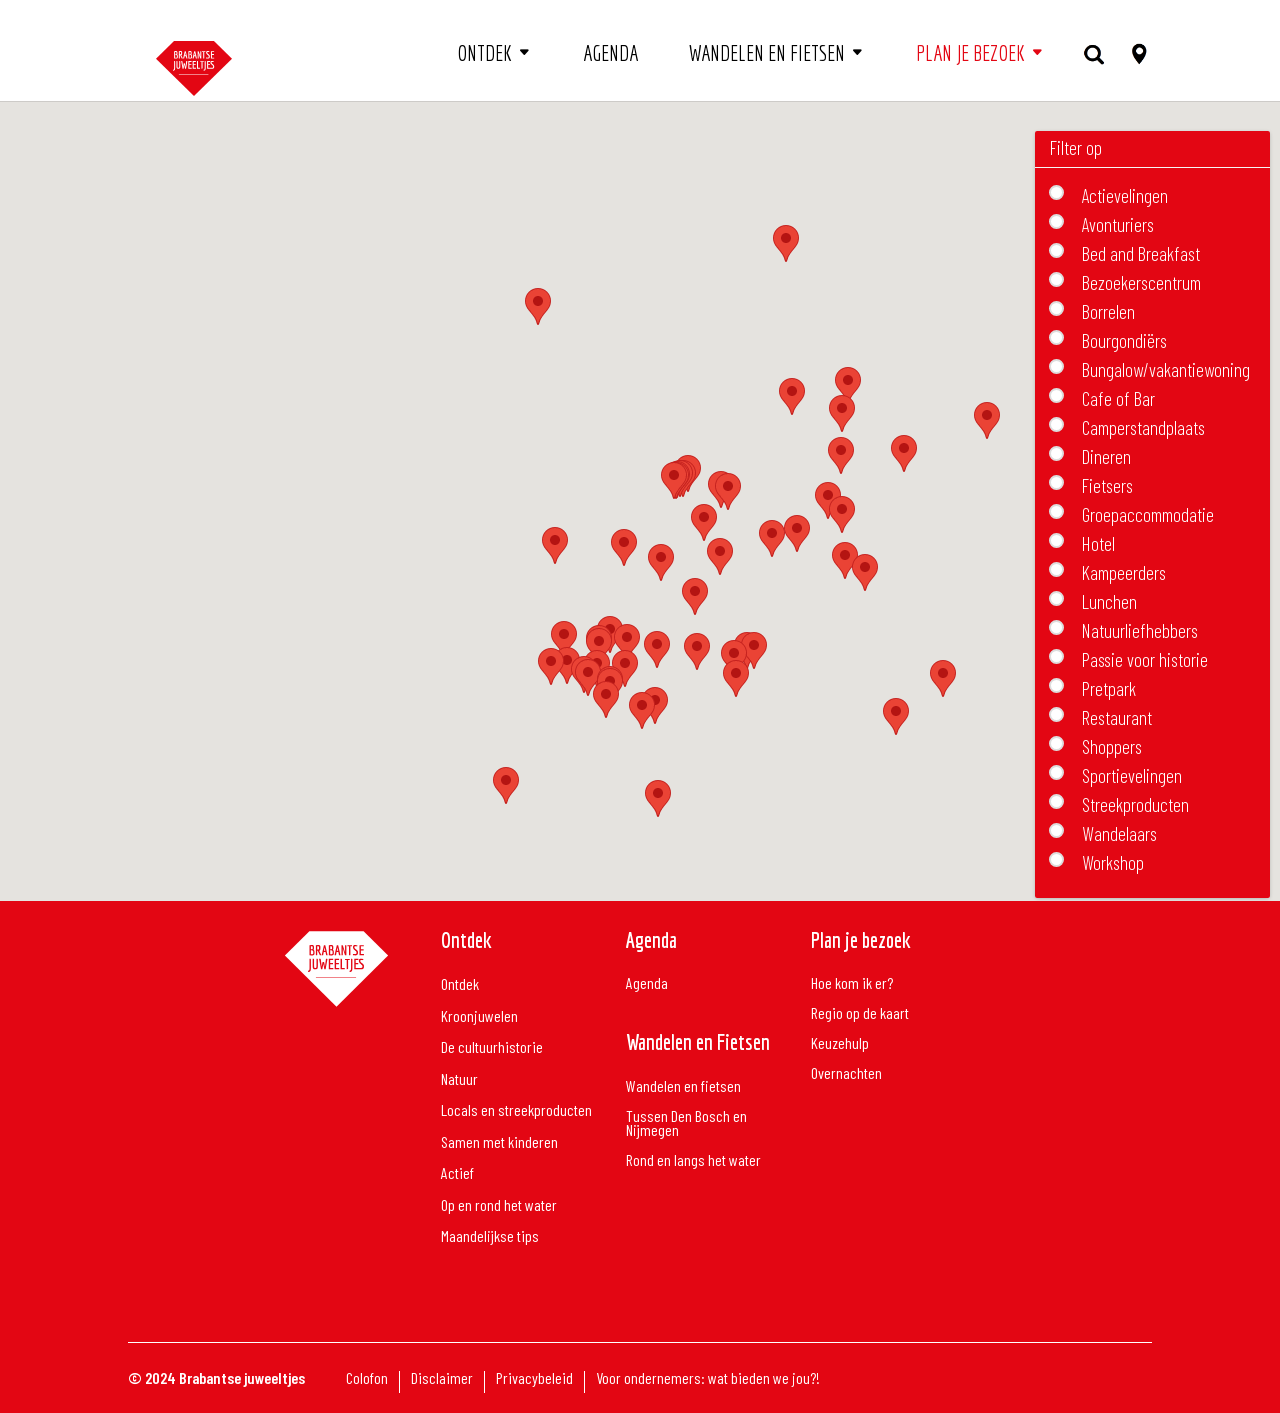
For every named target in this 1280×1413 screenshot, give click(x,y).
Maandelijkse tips (490, 1236)
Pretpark (1109, 686)
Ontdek (484, 53)
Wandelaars (1119, 831)
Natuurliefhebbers (1140, 628)
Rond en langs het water (693, 1161)
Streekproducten (1135, 802)
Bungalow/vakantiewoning (1166, 367)
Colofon (367, 1379)
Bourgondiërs (1124, 338)
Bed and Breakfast (1141, 251)
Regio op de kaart (860, 1014)
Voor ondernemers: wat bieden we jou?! (708, 1379)
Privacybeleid (534, 1379)
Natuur (459, 1079)
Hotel (1098, 541)
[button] (697, 651)
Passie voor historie (1145, 657)
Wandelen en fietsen (767, 53)
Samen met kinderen (499, 1142)
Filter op (1076, 147)
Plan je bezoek (970, 53)
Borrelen (1108, 309)
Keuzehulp (840, 1044)
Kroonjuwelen (479, 1016)
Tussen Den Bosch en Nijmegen (686, 1124)
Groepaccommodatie (1148, 512)
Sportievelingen (1132, 773)
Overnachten (846, 1074)
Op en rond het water (499, 1205)
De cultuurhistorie (492, 1047)
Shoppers (1112, 744)
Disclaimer (442, 1379)
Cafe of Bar (1118, 396)
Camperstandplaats (1143, 425)
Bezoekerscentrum (1141, 280)
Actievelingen (1125, 193)
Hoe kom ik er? (852, 984)
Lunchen (1109, 599)
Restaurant (1117, 715)
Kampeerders (1124, 570)
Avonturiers (1118, 222)
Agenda (610, 53)
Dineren (1106, 454)
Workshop (1113, 860)
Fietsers (1107, 483)
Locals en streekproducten (516, 1110)
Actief (457, 1173)
